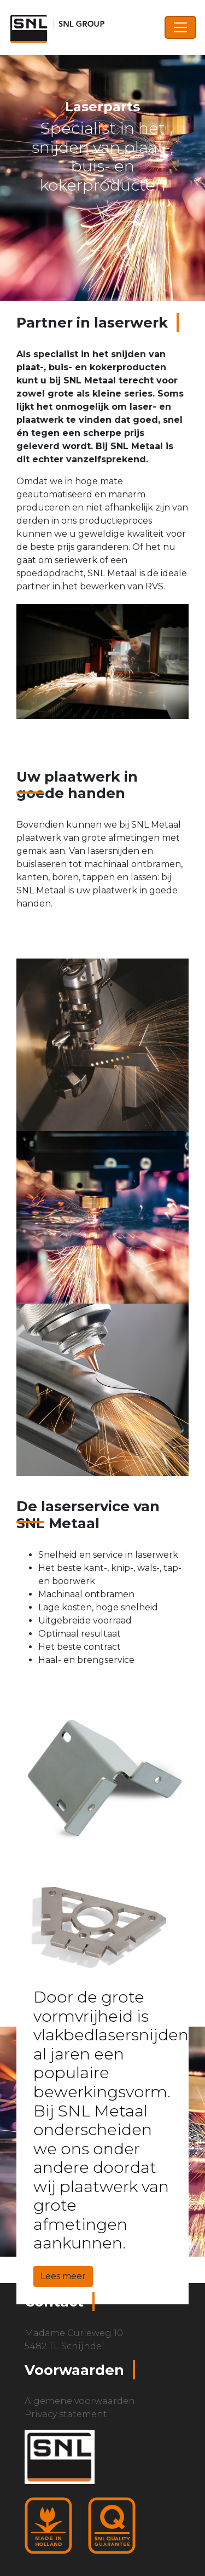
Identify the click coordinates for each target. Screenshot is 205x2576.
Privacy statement (66, 2414)
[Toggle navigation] (180, 27)
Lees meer (63, 2276)
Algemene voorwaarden (80, 2401)
